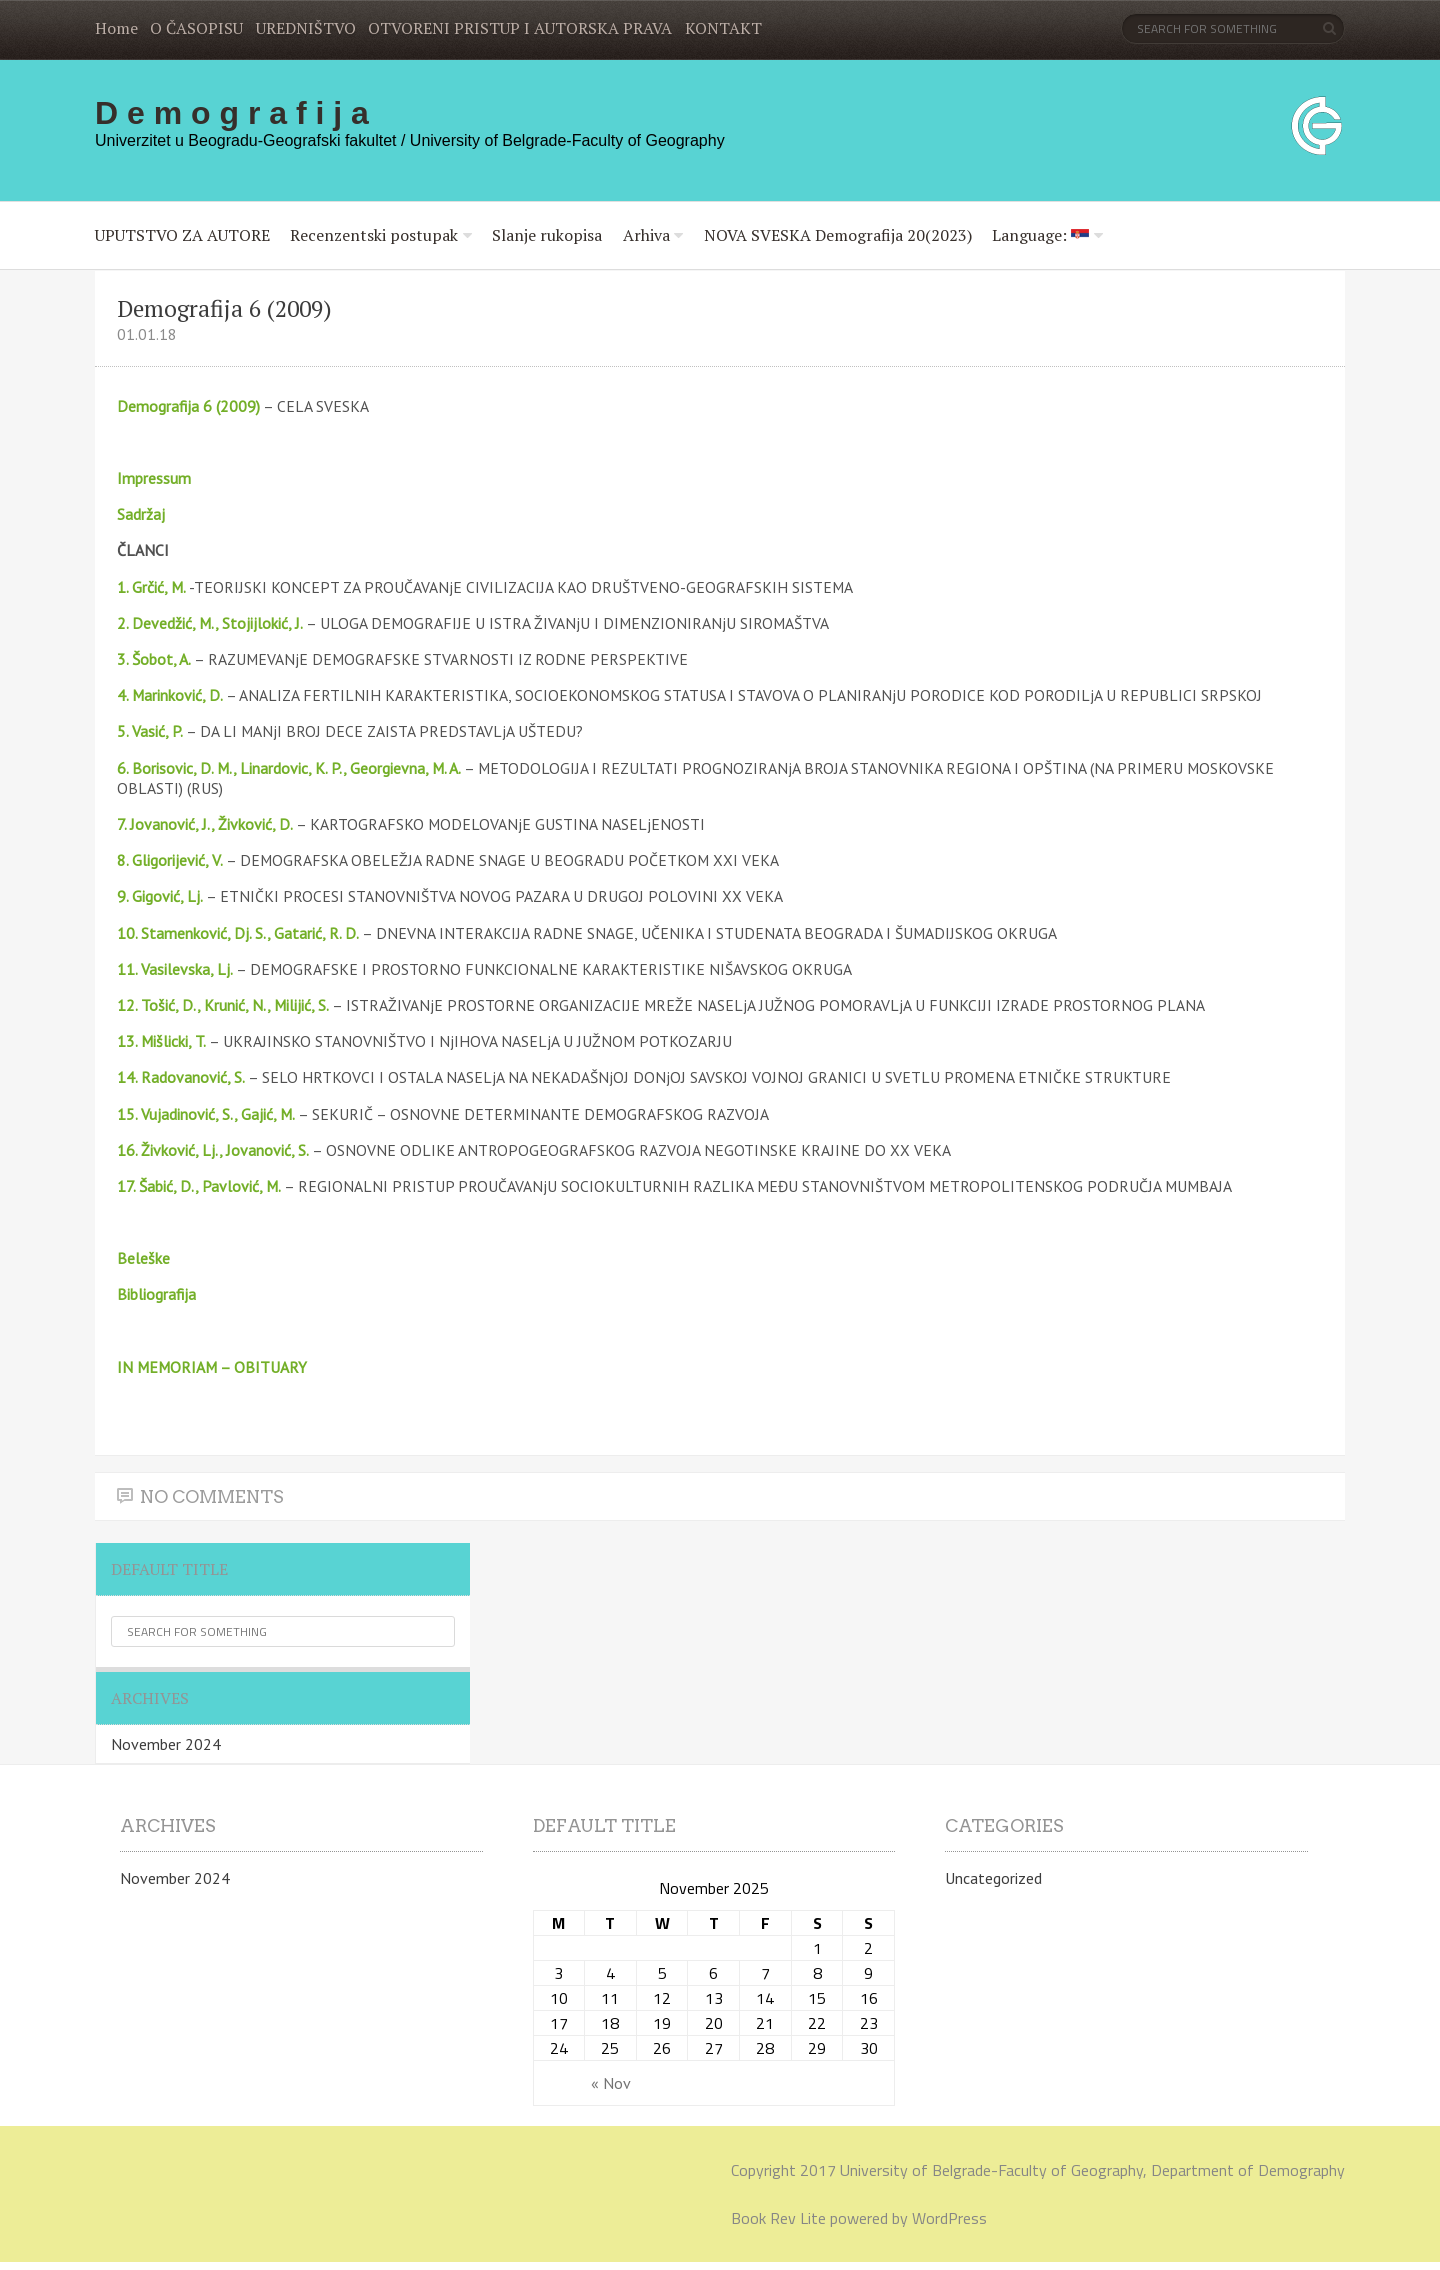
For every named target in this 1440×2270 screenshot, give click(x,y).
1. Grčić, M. (151, 587)
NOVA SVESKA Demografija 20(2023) (838, 235)
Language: (1040, 235)
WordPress (949, 2218)
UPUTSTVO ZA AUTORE (182, 235)
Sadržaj (141, 514)
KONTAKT (723, 28)
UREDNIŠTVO (306, 28)
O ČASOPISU (196, 28)
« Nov (611, 2083)
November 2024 (166, 1744)
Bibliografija (156, 1294)
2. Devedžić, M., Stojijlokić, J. (210, 623)
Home (116, 28)
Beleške (143, 1258)
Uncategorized (993, 1878)
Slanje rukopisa (547, 235)
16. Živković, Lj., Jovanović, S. (213, 1150)
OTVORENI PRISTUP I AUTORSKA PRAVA (520, 28)
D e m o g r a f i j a (232, 113)
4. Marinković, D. (170, 695)
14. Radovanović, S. (181, 1077)
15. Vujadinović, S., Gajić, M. (206, 1114)
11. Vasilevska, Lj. (175, 969)
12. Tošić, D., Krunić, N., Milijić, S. (223, 1005)
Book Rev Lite (778, 2218)
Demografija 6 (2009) (188, 406)
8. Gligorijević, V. (170, 860)
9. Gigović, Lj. (160, 896)
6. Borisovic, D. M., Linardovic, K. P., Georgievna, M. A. (289, 768)
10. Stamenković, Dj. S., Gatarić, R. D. (239, 933)
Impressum (154, 478)
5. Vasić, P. (150, 731)
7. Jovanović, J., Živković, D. (205, 824)
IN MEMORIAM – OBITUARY (212, 1367)
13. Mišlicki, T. (161, 1041)
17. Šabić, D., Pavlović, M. (199, 1186)
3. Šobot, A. (154, 659)
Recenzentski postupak (374, 235)
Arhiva (646, 235)
